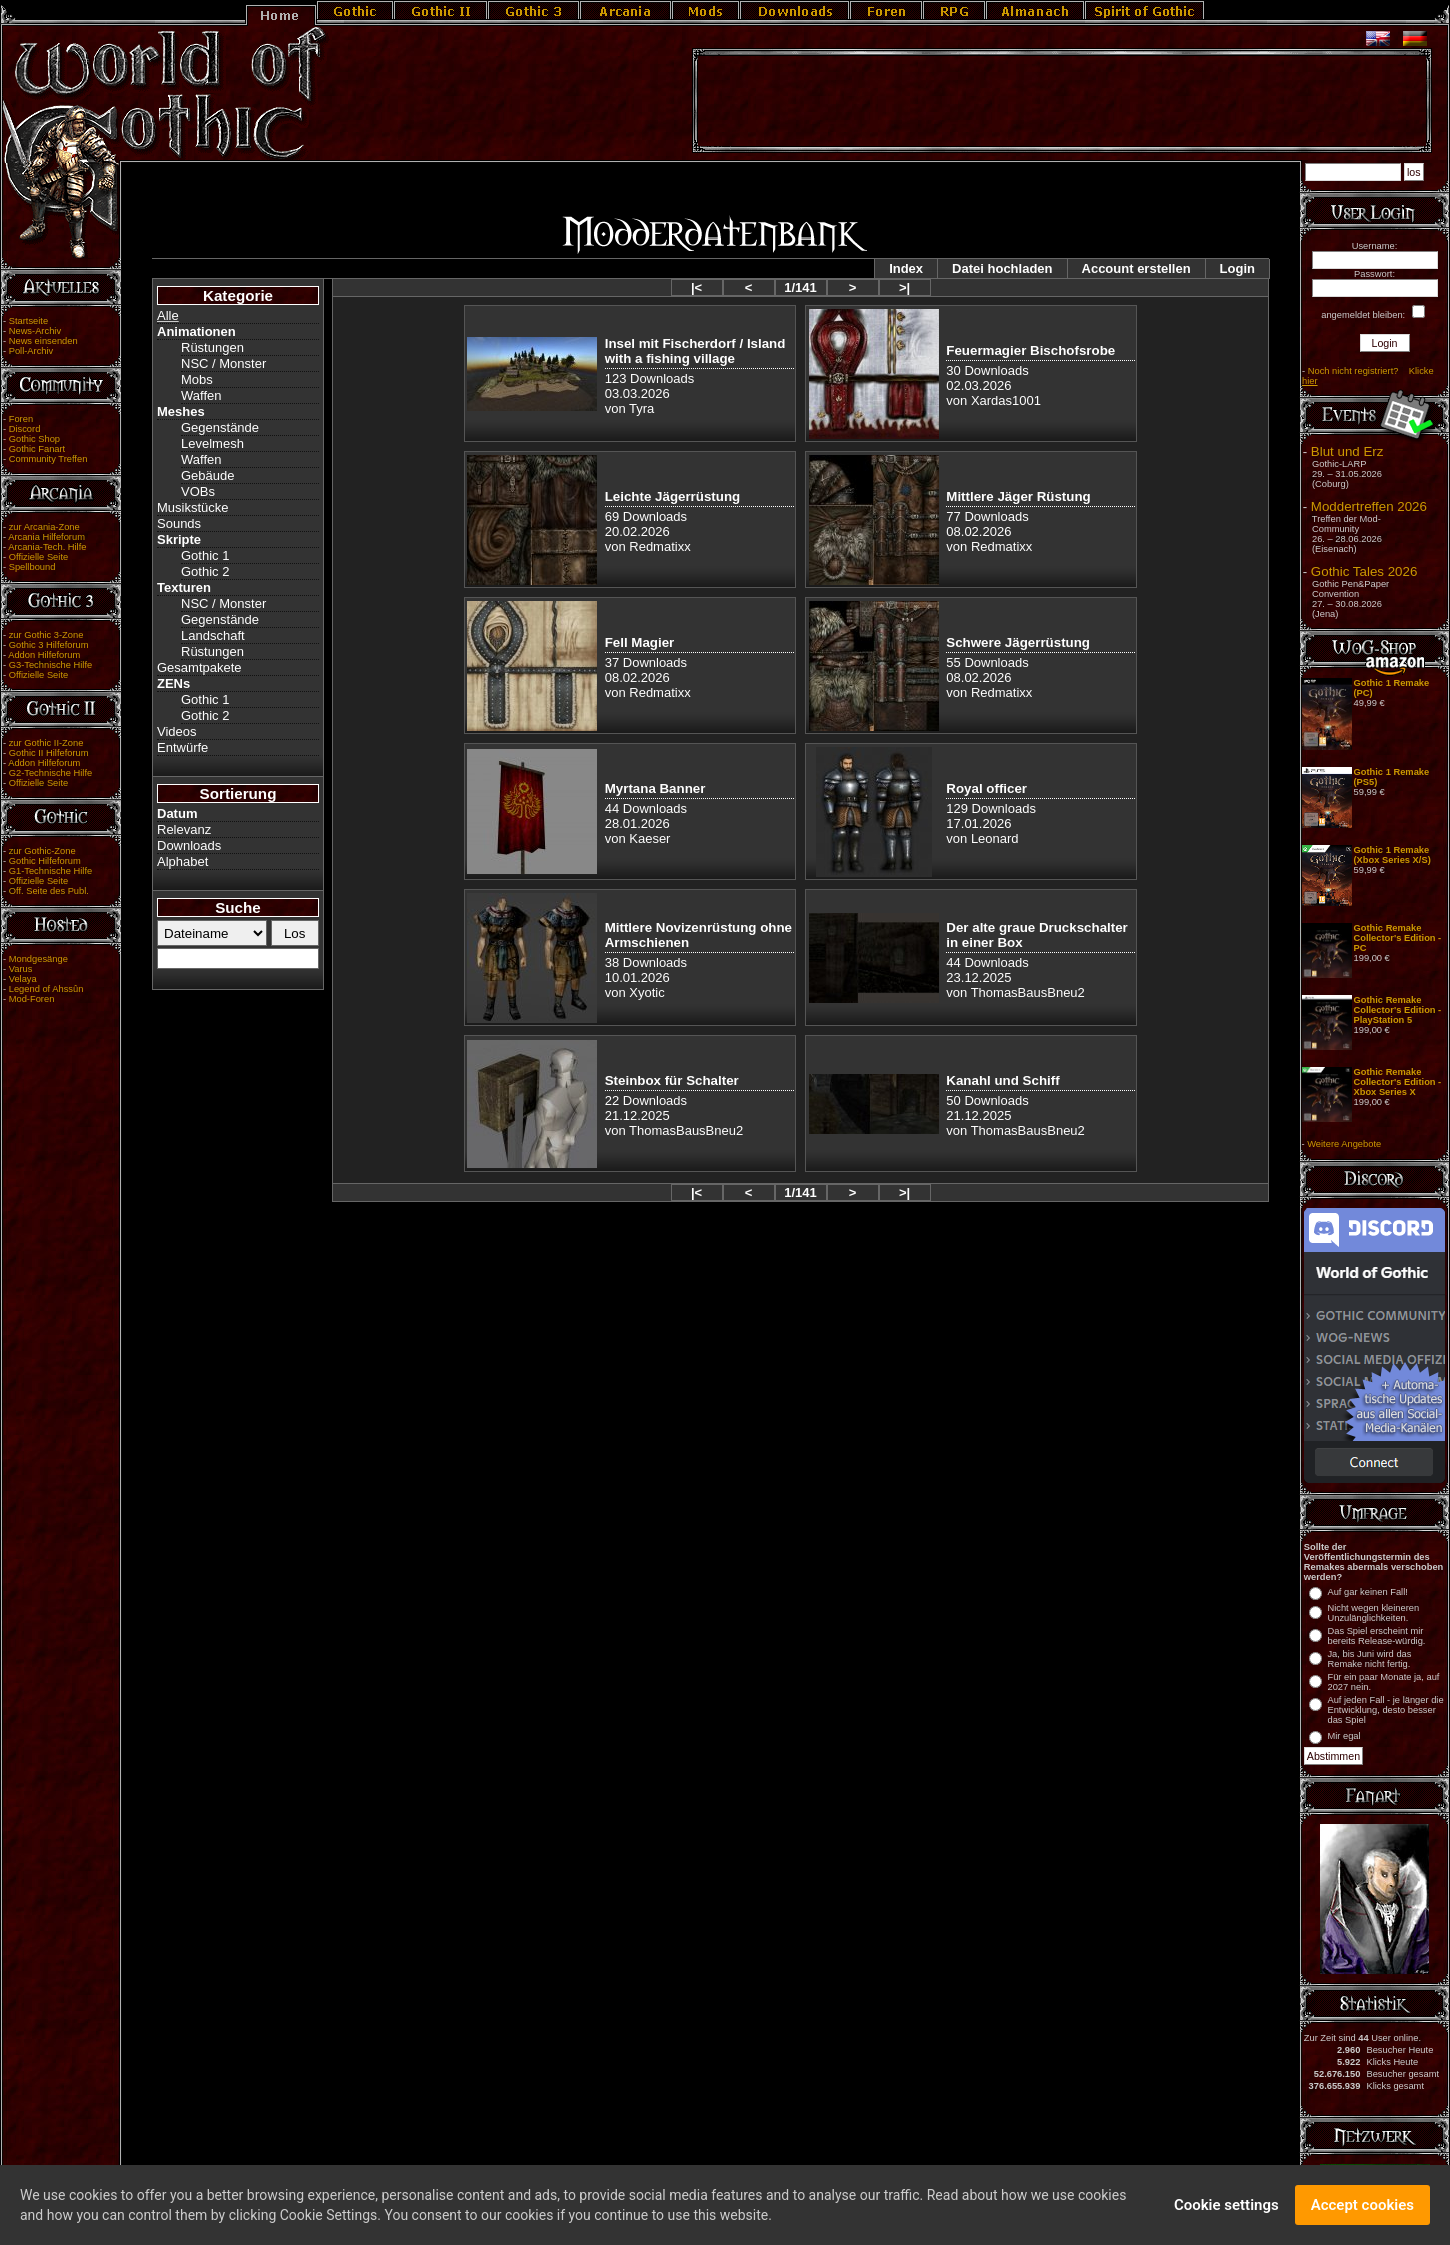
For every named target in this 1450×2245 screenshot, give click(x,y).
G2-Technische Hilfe (50, 773)
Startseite (28, 321)
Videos (177, 731)
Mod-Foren (32, 999)
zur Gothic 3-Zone (46, 635)
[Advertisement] (1062, 101)
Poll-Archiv (31, 351)
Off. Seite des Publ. (49, 891)
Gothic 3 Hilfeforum (49, 645)
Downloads (189, 845)
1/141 (800, 287)
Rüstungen (212, 347)
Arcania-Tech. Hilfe (47, 547)
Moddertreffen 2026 (1369, 506)
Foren (21, 419)
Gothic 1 (205, 555)
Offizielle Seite (38, 557)
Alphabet (182, 861)
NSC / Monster (223, 363)
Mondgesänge (38, 959)
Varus (21, 969)
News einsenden (43, 341)
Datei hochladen (1002, 268)
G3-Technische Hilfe (50, 665)
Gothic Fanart (37, 449)
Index (906, 268)
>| (904, 287)
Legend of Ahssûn (46, 989)
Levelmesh (212, 443)
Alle (168, 315)
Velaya (23, 979)
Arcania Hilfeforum (46, 537)
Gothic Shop (34, 439)
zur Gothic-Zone (42, 851)
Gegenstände (220, 427)
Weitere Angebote (1344, 1144)
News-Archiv (35, 331)
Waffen (201, 395)
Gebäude (208, 475)
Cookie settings (1226, 2210)
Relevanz (184, 829)
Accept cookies (1362, 2210)
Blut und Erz (1347, 451)
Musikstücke (193, 507)
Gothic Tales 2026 (1364, 571)
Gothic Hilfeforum (45, 861)
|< (696, 287)
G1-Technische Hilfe (50, 871)
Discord (25, 429)
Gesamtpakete (199, 667)
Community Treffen (48, 459)
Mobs (197, 379)
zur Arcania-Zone (44, 527)
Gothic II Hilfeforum (49, 753)
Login (1237, 268)
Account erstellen (1136, 268)
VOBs (198, 491)
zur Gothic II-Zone (46, 743)
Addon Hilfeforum (44, 655)
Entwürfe (182, 747)
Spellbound (32, 567)
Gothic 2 (205, 571)
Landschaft (213, 635)
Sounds (179, 523)
